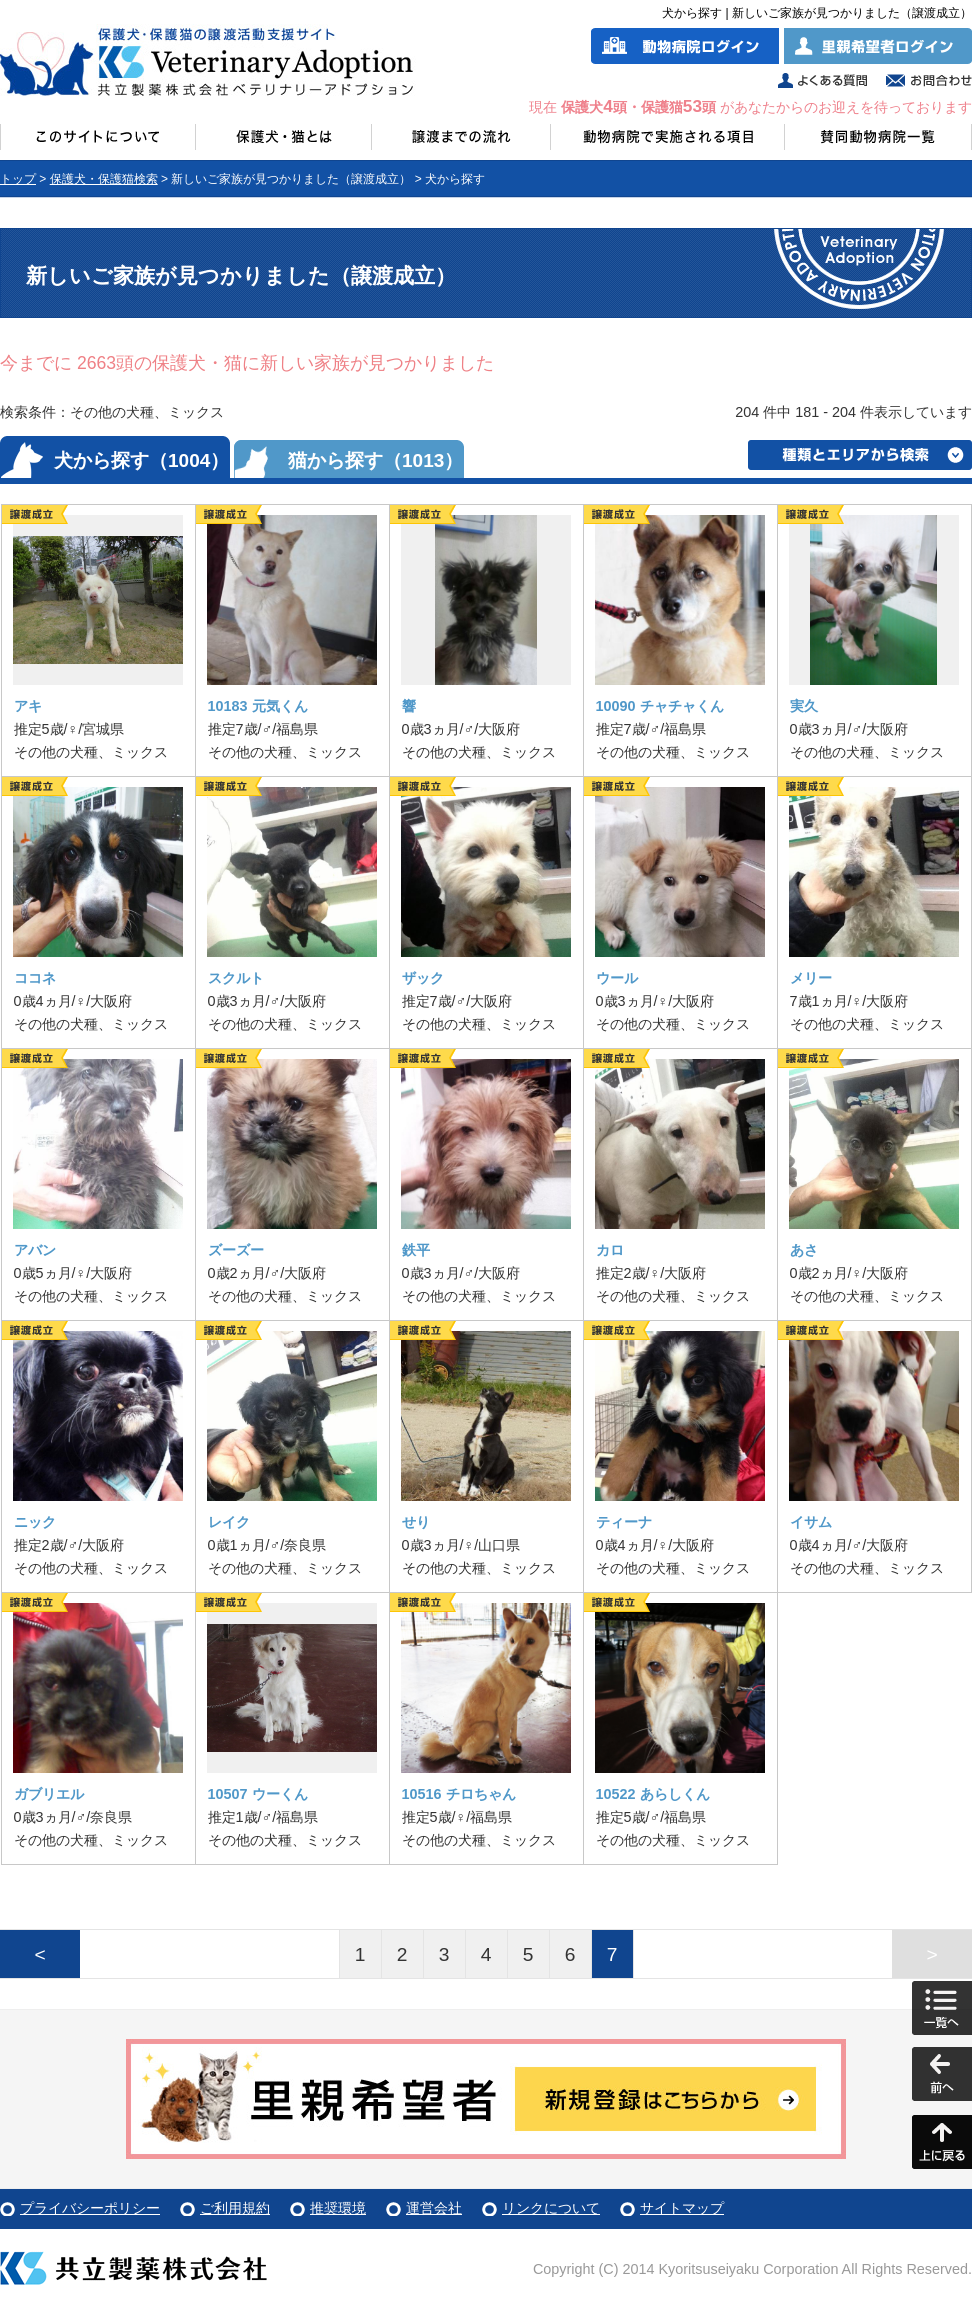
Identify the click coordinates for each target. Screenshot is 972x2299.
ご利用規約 (235, 2208)
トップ (18, 179)
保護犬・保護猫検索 (104, 179)
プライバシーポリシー (90, 2208)
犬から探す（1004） (141, 460)
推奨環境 (338, 2208)
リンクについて (551, 2208)
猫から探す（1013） (375, 460)
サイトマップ (682, 2208)
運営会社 (434, 2208)
